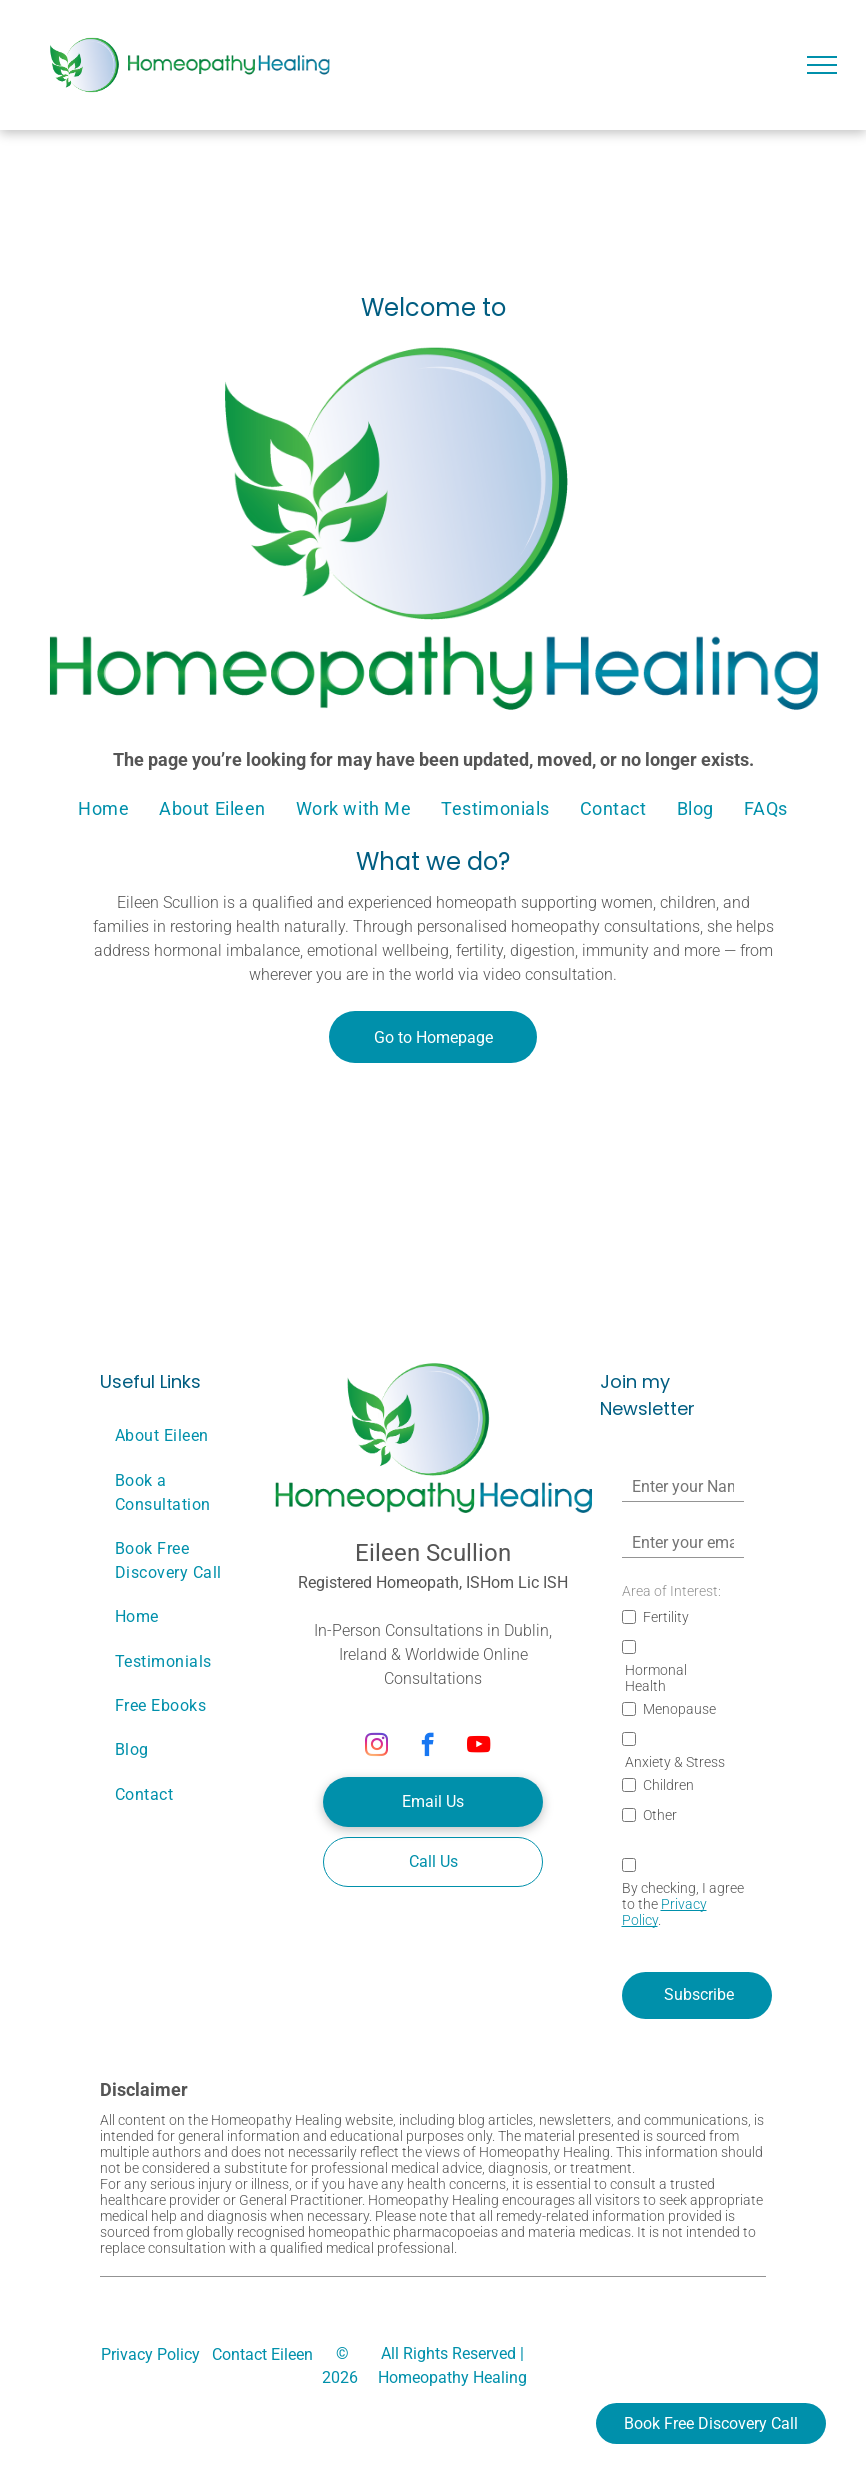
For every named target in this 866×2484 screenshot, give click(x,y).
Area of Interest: (671, 1591)
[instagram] (376, 1747)
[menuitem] (103, 808)
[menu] (822, 65)
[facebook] (427, 1747)
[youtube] (478, 1747)
